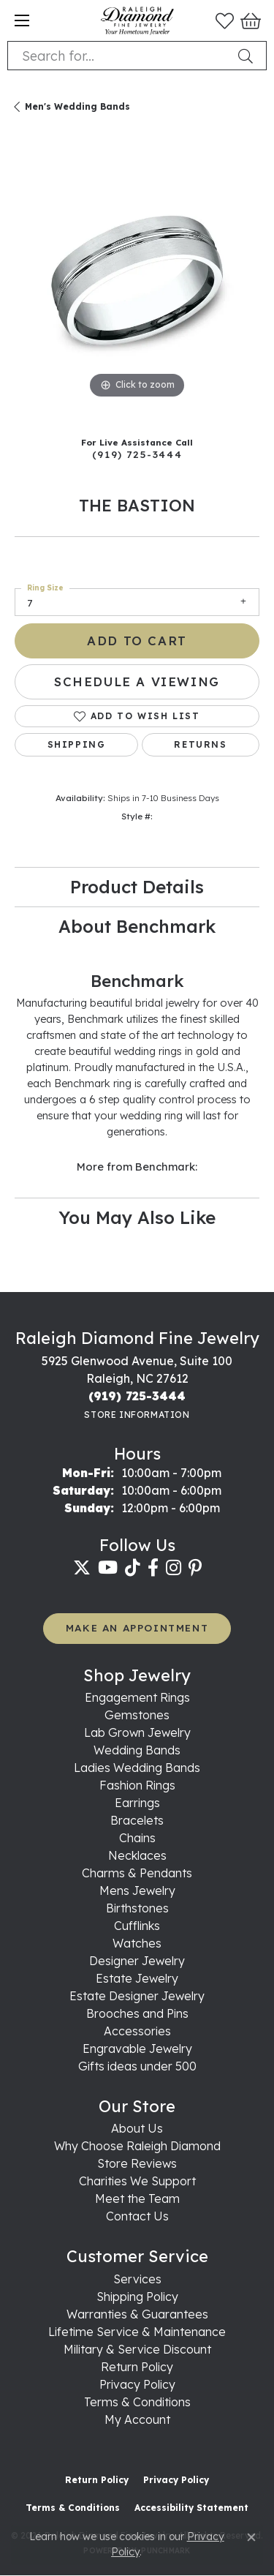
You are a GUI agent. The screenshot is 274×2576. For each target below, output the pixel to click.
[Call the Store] (137, 1396)
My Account (137, 2419)
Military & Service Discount (137, 2349)
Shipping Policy (137, 2296)
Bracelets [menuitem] (137, 1820)
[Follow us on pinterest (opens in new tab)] (195, 1568)
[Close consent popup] (251, 2537)
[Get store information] (136, 1414)
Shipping (76, 744)
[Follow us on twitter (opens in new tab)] (82, 1568)
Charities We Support (137, 2181)
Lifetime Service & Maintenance (137, 2331)
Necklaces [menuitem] (137, 1855)
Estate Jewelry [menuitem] (137, 1978)
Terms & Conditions (137, 2402)
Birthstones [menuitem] (137, 1908)
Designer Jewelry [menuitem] (137, 1960)
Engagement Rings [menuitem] (137, 1697)
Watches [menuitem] (137, 1943)
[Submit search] (248, 56)
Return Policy (137, 2366)
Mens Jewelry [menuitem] (137, 1890)
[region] (137, 279)
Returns (200, 744)
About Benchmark (137, 926)
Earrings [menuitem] (137, 1802)
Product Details (137, 887)
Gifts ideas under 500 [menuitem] (137, 2066)
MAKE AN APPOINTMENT (137, 1627)
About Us (137, 2128)
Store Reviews (137, 2163)
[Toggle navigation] (22, 20)
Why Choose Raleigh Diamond (137, 2145)
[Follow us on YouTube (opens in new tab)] (108, 1568)
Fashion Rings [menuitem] (137, 1785)
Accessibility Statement (191, 2507)
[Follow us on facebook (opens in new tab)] (153, 1568)
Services (137, 2279)
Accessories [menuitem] (137, 2031)
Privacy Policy (137, 2384)
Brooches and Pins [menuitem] (137, 2013)
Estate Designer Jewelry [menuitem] (137, 1996)
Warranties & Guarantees (137, 2314)
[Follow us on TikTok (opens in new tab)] (132, 1568)
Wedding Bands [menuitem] (137, 1750)
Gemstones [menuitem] (137, 1715)
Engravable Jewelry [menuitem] (137, 2048)
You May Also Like (137, 1217)
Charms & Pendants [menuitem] (137, 1873)
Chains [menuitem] (137, 1837)
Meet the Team (137, 2198)
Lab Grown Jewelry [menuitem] (137, 1732)
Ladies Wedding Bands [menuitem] (137, 1767)
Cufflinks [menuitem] (137, 1925)
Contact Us (137, 2216)
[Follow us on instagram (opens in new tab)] (173, 1568)
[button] (225, 20)
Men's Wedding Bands (77, 106)
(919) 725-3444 (137, 454)
